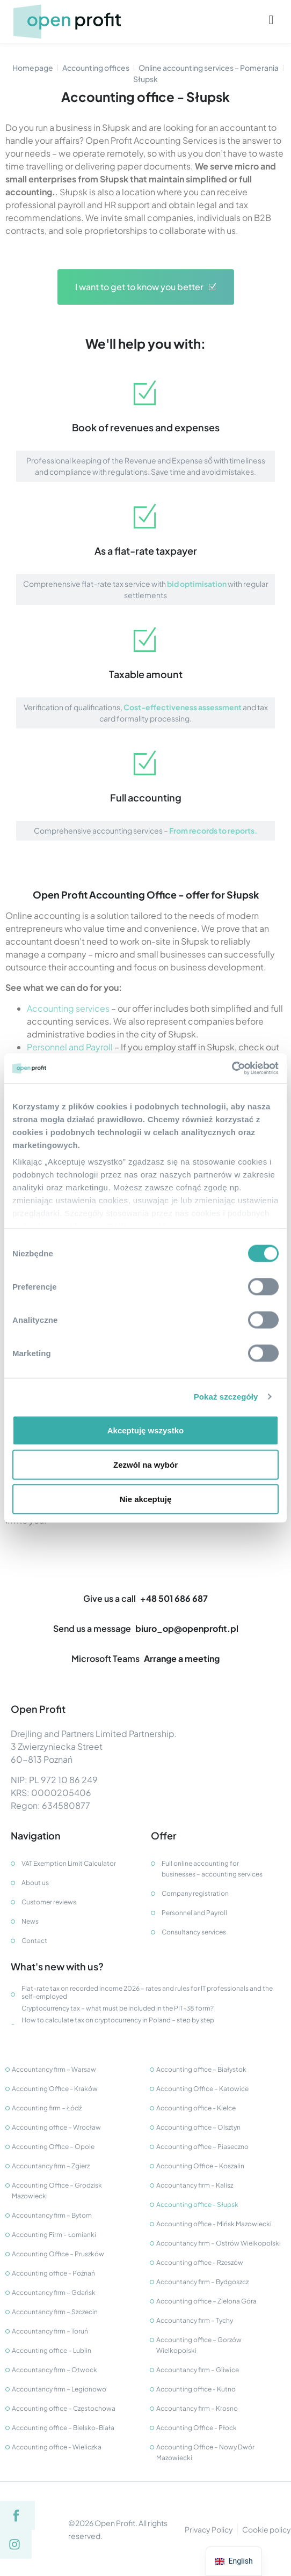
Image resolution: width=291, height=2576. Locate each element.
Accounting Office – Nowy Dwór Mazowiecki (205, 2452)
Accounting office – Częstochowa (63, 2408)
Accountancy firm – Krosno (197, 2408)
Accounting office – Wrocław (56, 2127)
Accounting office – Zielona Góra (206, 2301)
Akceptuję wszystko (145, 1429)
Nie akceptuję (146, 1498)
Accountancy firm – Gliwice (197, 2370)
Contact (34, 1941)
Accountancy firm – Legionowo (59, 2389)
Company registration (195, 1893)
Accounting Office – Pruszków (58, 2254)
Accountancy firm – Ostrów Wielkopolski (218, 2243)
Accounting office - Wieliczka (56, 2447)
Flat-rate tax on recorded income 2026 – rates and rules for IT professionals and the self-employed (147, 1992)
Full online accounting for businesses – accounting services (212, 1868)
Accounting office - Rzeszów (199, 2262)
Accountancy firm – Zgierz (51, 2166)
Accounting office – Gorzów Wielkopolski (199, 2345)
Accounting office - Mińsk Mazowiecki (214, 2224)
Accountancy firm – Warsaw (54, 2069)
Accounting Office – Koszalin (200, 2166)
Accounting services (68, 1008)
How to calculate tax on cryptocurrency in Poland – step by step (117, 2020)
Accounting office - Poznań (53, 2273)
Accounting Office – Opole (53, 2147)
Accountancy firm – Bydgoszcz (202, 2282)
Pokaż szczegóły (226, 1396)
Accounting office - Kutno (196, 2389)
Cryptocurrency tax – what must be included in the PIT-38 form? (117, 2008)
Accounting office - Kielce (196, 2108)
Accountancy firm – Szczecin (55, 2312)
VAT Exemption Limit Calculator (68, 1863)
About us (35, 1883)
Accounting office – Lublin (51, 2350)
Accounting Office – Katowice (202, 2089)
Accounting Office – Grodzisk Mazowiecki (57, 2190)
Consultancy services (194, 1932)
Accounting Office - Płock (196, 2428)
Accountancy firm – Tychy (194, 2320)
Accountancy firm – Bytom (52, 2215)
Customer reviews (48, 1902)
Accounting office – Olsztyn (198, 2127)
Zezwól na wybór (145, 1464)
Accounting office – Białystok (201, 2069)
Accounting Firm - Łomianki (54, 2235)
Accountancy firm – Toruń (50, 2331)
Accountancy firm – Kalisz (194, 2185)
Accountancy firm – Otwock (54, 2370)
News (30, 1921)
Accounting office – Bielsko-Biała (63, 2428)
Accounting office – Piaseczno (202, 2147)
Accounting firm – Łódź (47, 2108)
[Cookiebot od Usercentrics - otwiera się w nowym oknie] (232, 1069)
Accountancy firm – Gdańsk (54, 2292)
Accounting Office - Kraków (55, 2089)
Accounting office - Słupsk (197, 2204)
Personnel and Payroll (70, 1047)
